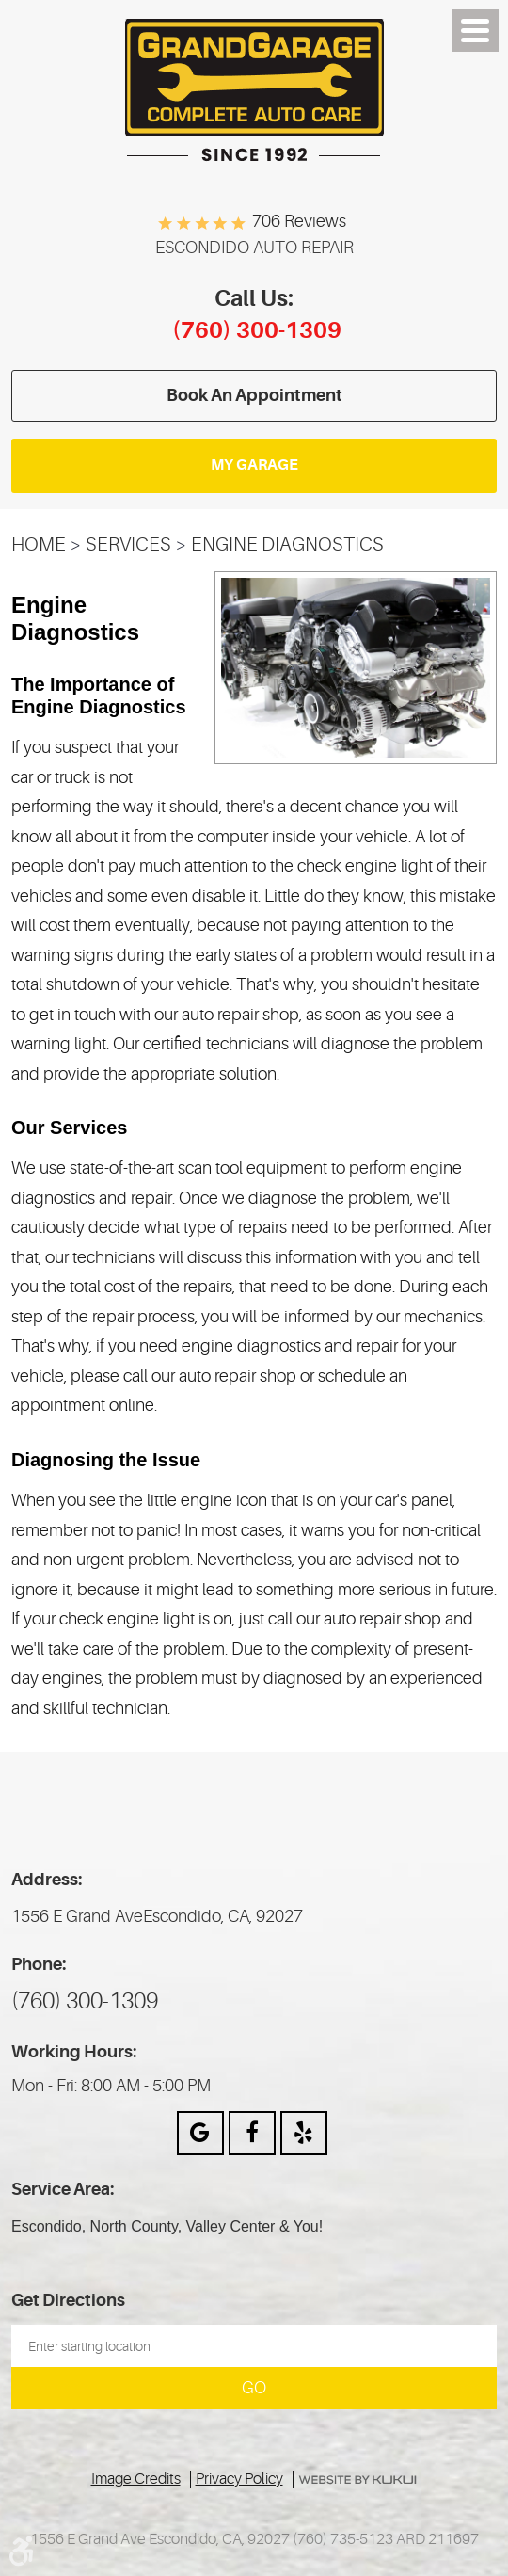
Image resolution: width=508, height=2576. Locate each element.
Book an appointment (254, 395)
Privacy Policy (239, 2479)
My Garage (254, 464)
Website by (358, 2480)
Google (200, 2133)
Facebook (252, 2133)
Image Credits (136, 2479)
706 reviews (299, 221)
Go (254, 2387)
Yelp (303, 2133)
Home (38, 544)
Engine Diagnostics (287, 544)
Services (128, 544)
